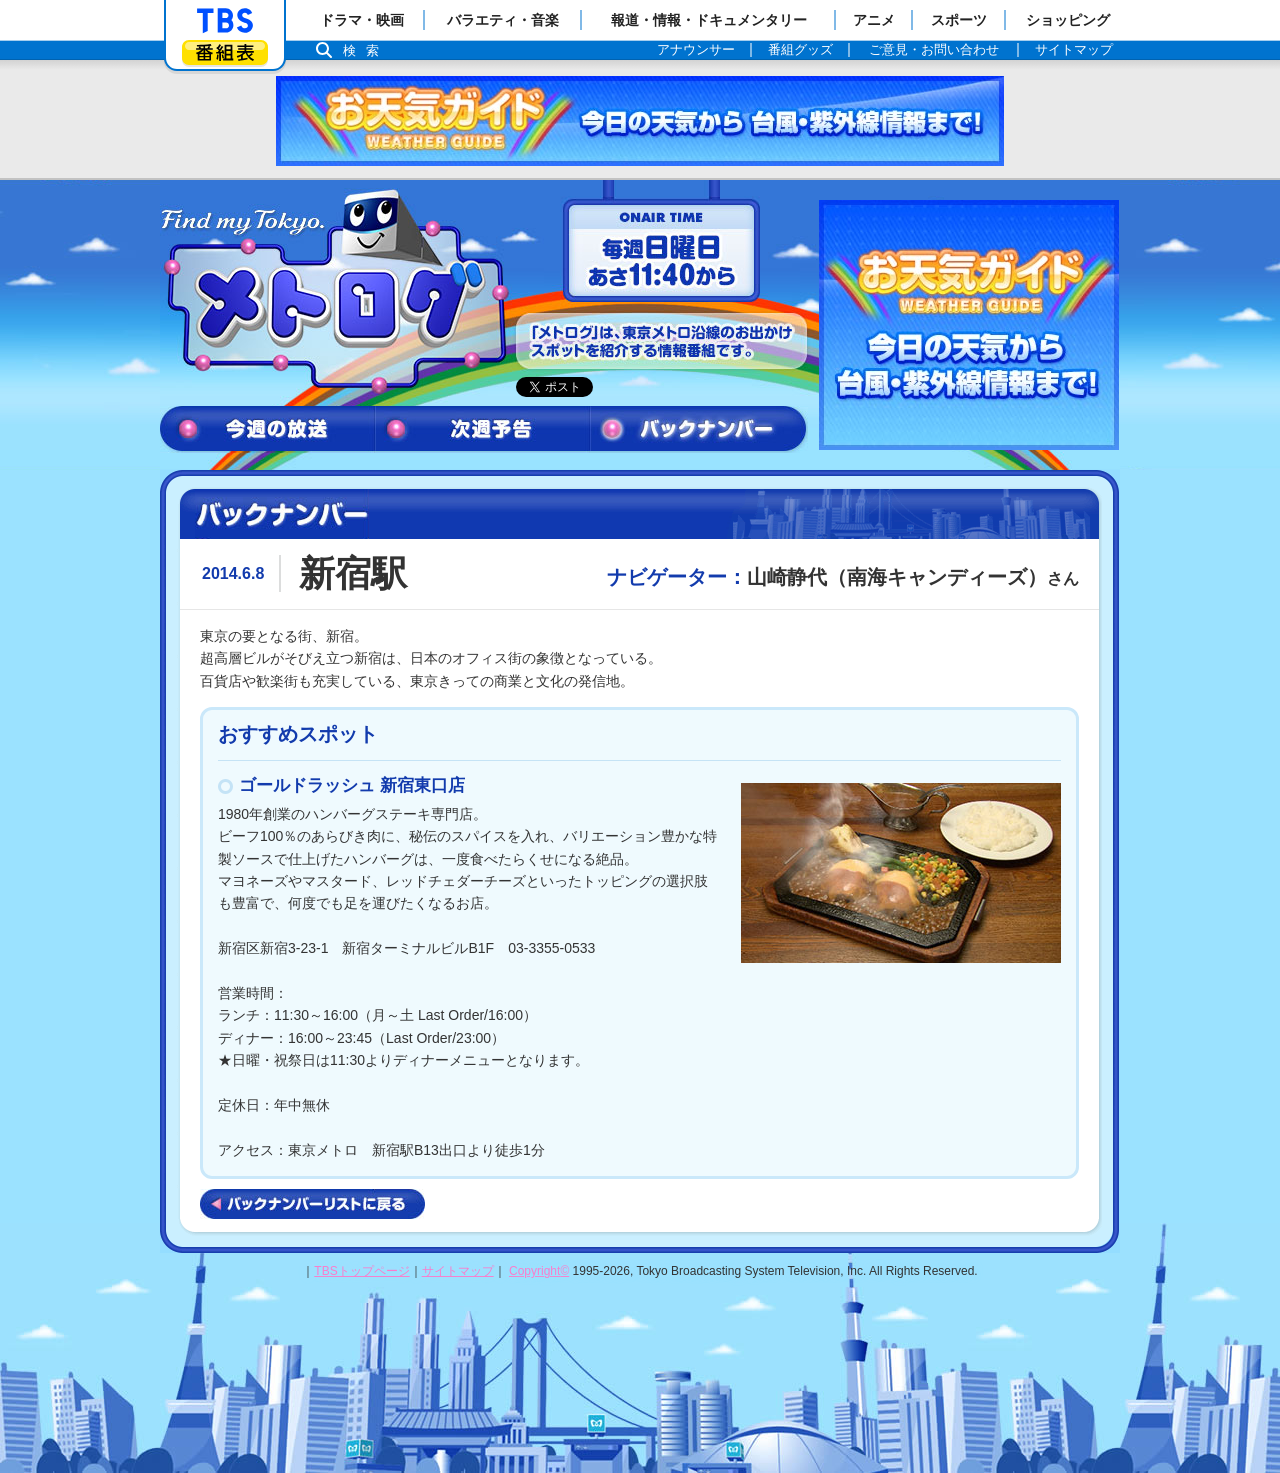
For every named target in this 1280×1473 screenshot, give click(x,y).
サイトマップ (458, 1271)
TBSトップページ (361, 1271)
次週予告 (482, 429)
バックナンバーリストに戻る (312, 1204)
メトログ (333, 292)
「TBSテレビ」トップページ (225, 21)
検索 (366, 50)
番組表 (225, 52)
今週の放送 (267, 429)
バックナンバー (699, 429)
